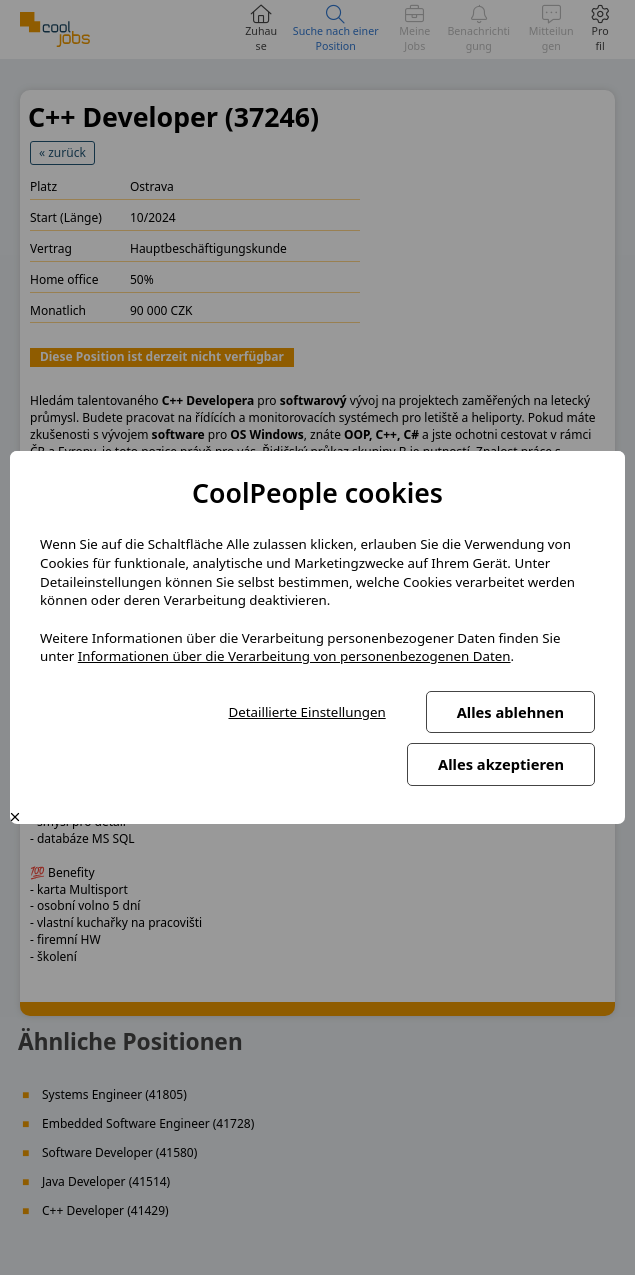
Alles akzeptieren (501, 764)
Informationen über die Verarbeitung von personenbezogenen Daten (294, 656)
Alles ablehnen (510, 712)
